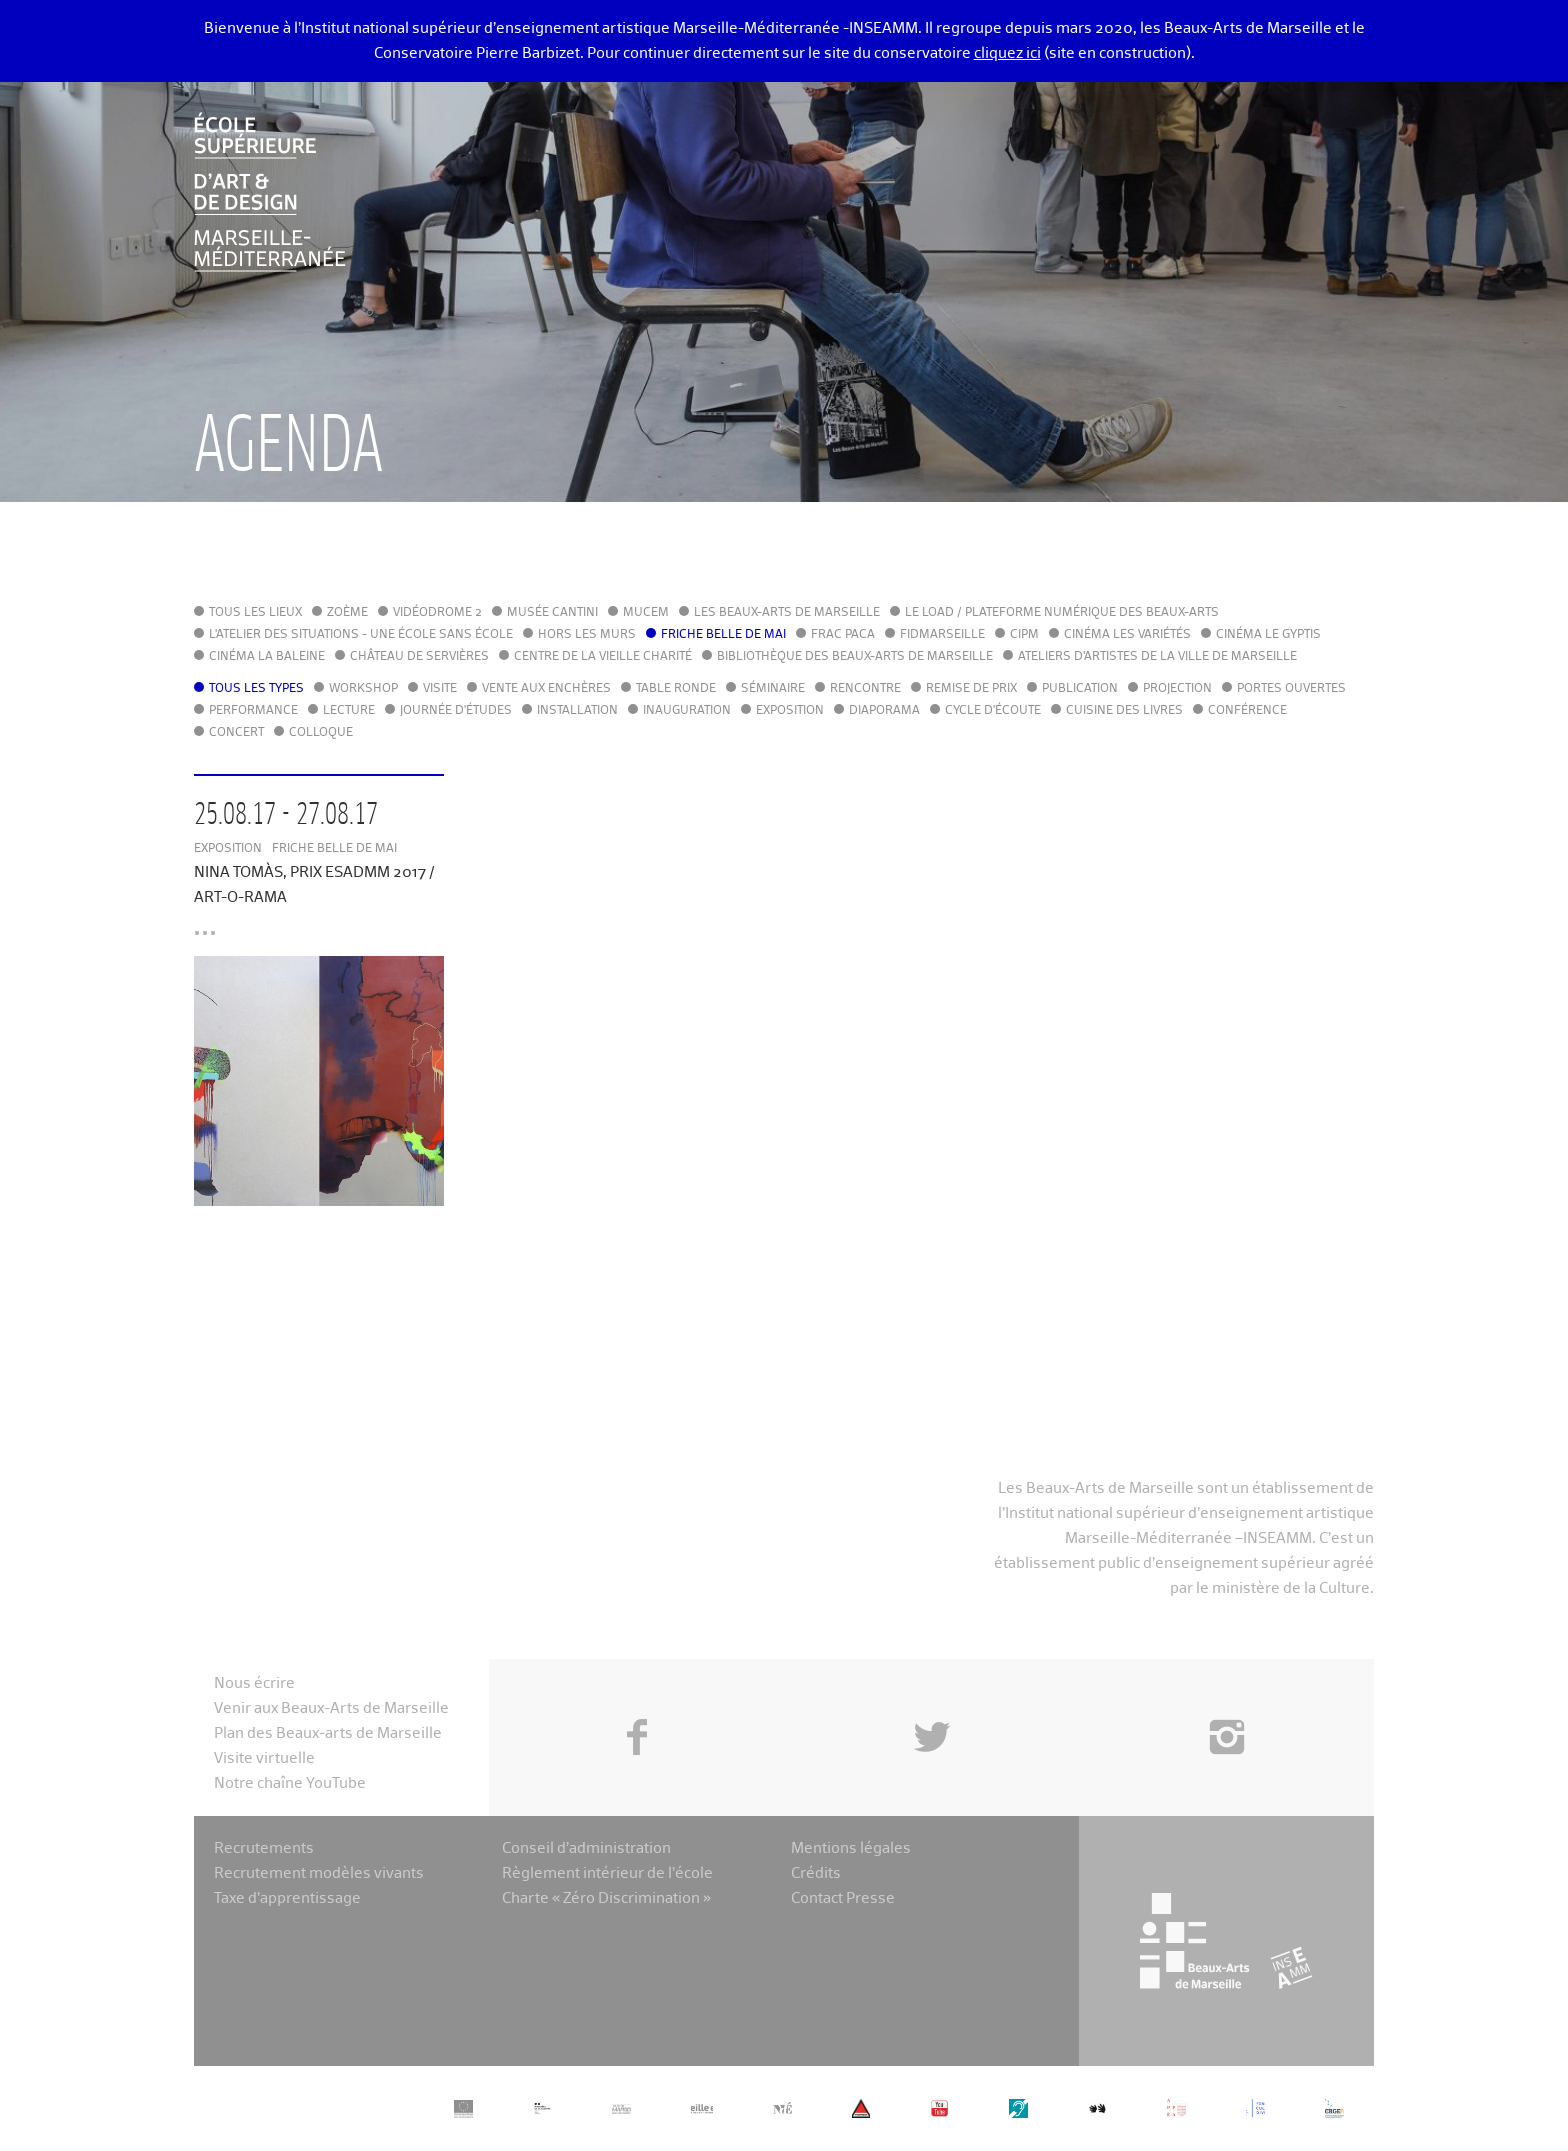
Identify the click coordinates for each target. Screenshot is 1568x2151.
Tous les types (256, 689)
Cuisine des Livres (1124, 711)
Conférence (1247, 711)
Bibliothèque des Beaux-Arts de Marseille (855, 657)
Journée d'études (456, 711)
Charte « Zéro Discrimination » (606, 1898)
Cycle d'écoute (993, 711)
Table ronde (676, 689)
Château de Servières (419, 657)
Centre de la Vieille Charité (603, 657)
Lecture (349, 711)
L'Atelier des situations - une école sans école (361, 635)
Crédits (816, 1873)
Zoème (347, 613)
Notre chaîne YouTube (290, 1783)
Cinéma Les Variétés (1127, 635)
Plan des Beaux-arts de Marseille (328, 1733)
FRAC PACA (843, 635)
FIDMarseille (942, 635)
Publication (1080, 689)
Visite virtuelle (264, 1758)
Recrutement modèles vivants (319, 1873)
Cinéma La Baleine (267, 657)
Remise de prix (971, 689)
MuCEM (646, 613)
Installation (577, 711)
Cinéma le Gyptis (1268, 635)
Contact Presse (843, 1898)
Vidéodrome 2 (437, 613)
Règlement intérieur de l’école (607, 1873)
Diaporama (884, 711)
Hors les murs (587, 635)
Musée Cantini (552, 613)
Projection (1177, 689)
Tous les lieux (255, 613)
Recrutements (264, 1848)
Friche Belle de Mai (723, 635)
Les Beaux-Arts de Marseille (787, 613)
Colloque (321, 733)
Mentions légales (851, 1848)
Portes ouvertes (1291, 689)
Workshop (363, 689)
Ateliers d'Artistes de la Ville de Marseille (1157, 657)
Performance (253, 711)
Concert (236, 733)
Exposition (790, 711)
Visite (440, 689)
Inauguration (687, 711)
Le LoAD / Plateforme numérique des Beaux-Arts (1062, 613)
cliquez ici (1007, 53)
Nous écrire (254, 1683)
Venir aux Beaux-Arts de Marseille (331, 1708)
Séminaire (773, 689)
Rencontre (865, 689)
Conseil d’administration (586, 1848)
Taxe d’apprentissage (287, 1898)
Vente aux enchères (546, 689)
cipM (1024, 635)
